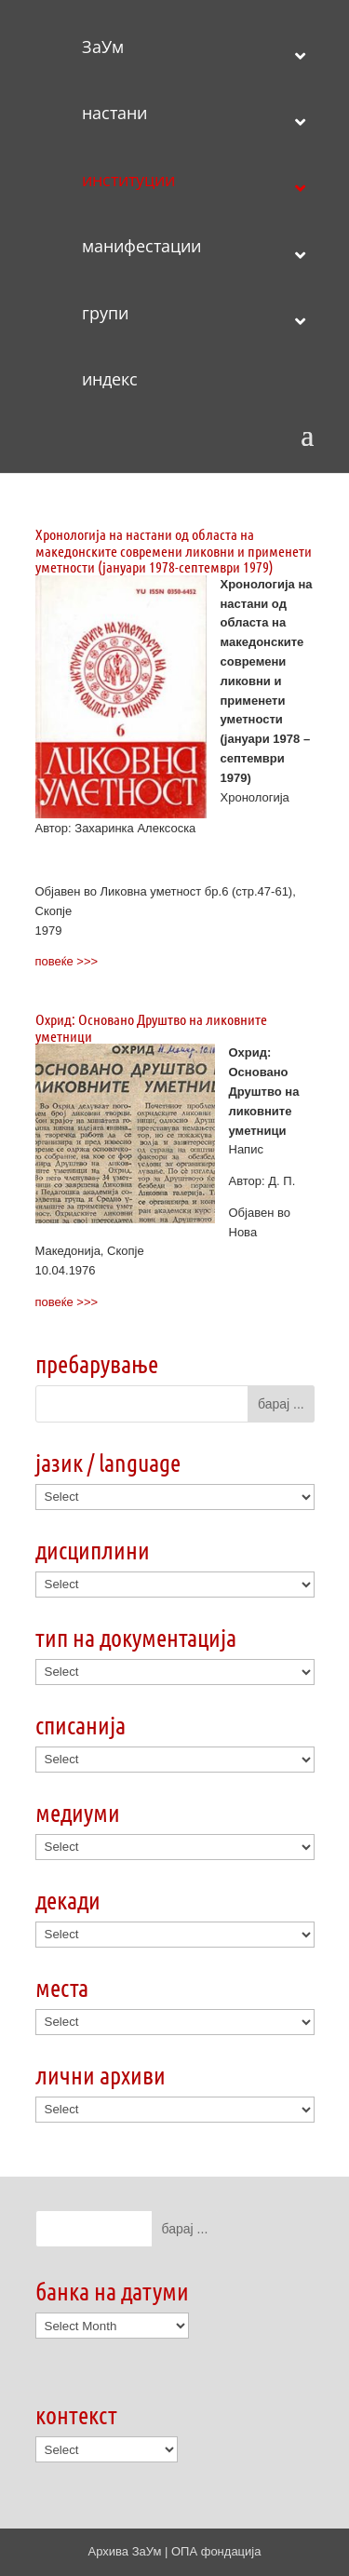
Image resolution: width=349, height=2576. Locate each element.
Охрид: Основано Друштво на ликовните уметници (151, 1027)
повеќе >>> (67, 961)
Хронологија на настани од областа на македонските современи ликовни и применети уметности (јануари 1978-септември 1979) (173, 550)
